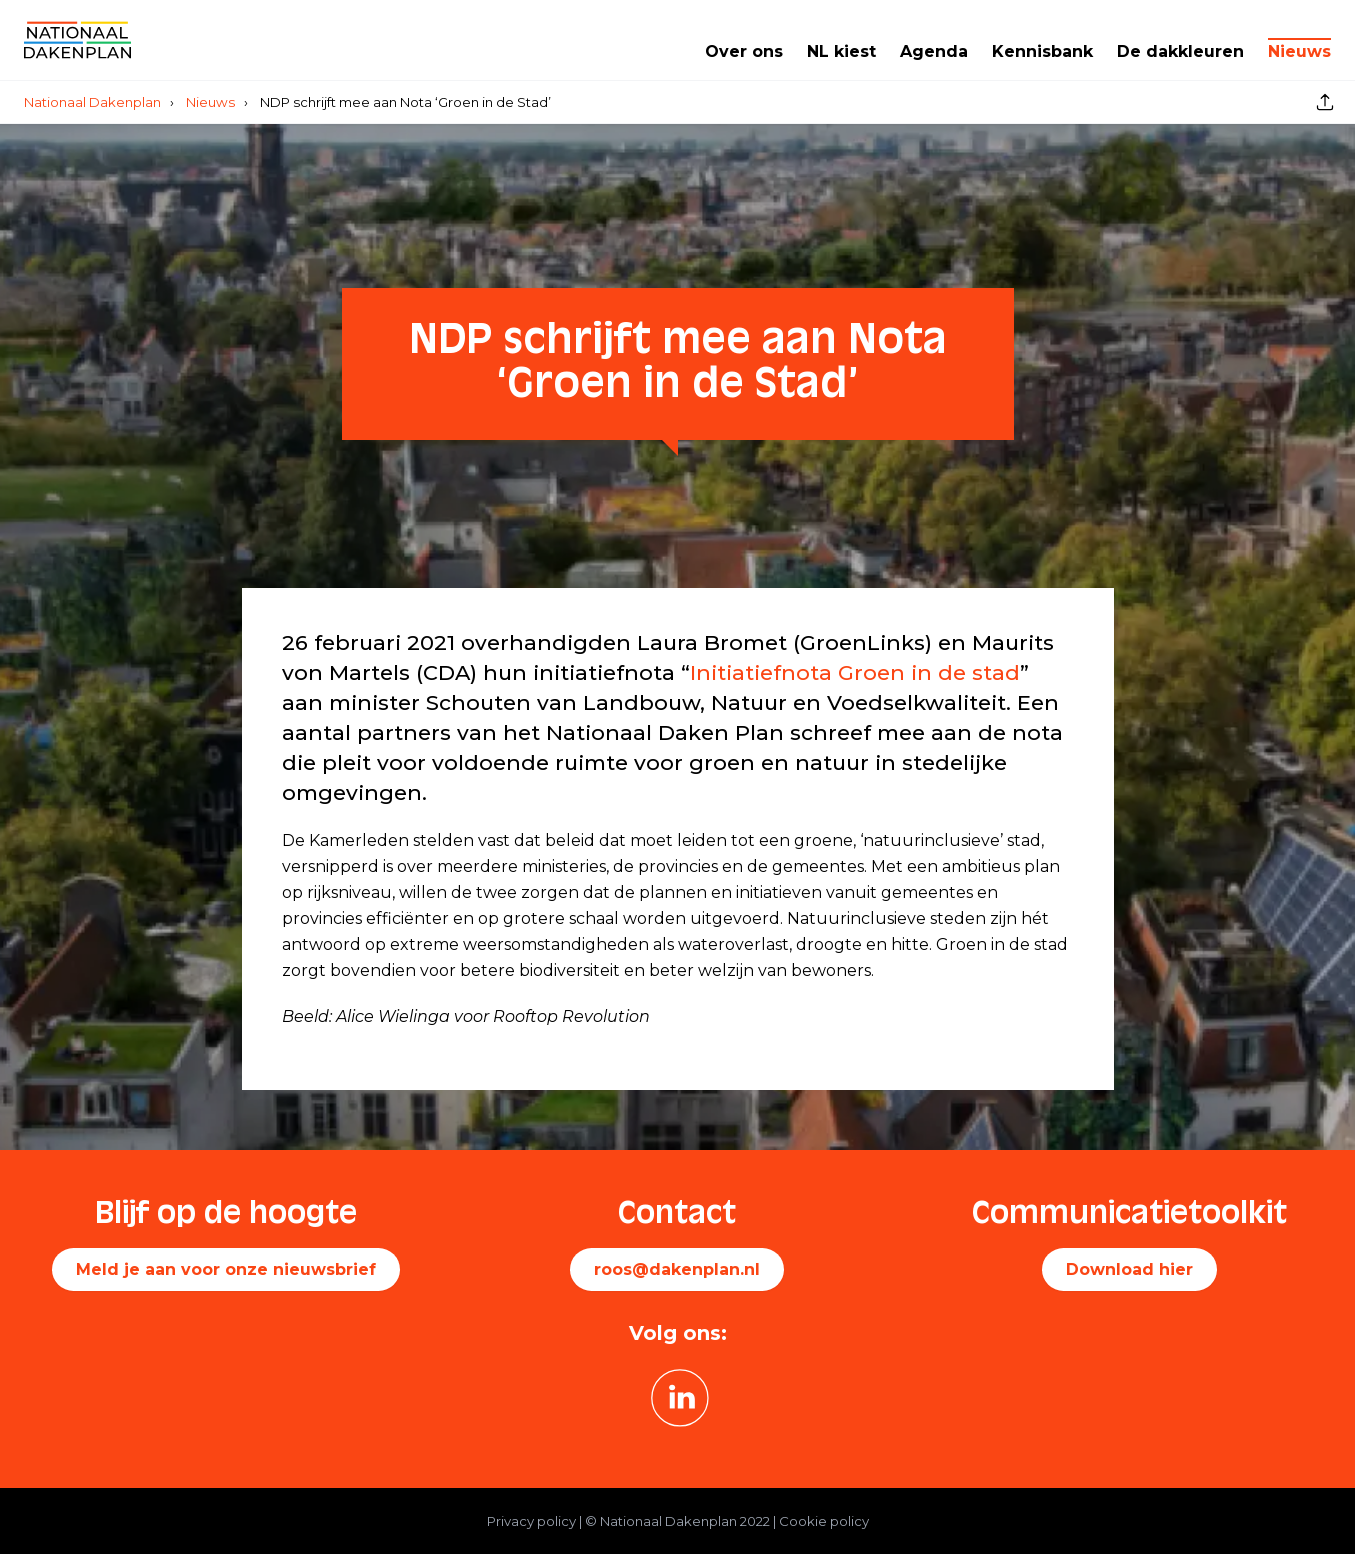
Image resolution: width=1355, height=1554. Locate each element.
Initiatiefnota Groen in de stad (855, 672)
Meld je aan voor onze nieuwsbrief (226, 1269)
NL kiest (841, 51)
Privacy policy (531, 1521)
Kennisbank (1042, 51)
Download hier (1129, 1269)
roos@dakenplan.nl (677, 1269)
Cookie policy (824, 1521)
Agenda (934, 51)
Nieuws (1299, 51)
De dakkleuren (1180, 51)
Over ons (744, 51)
